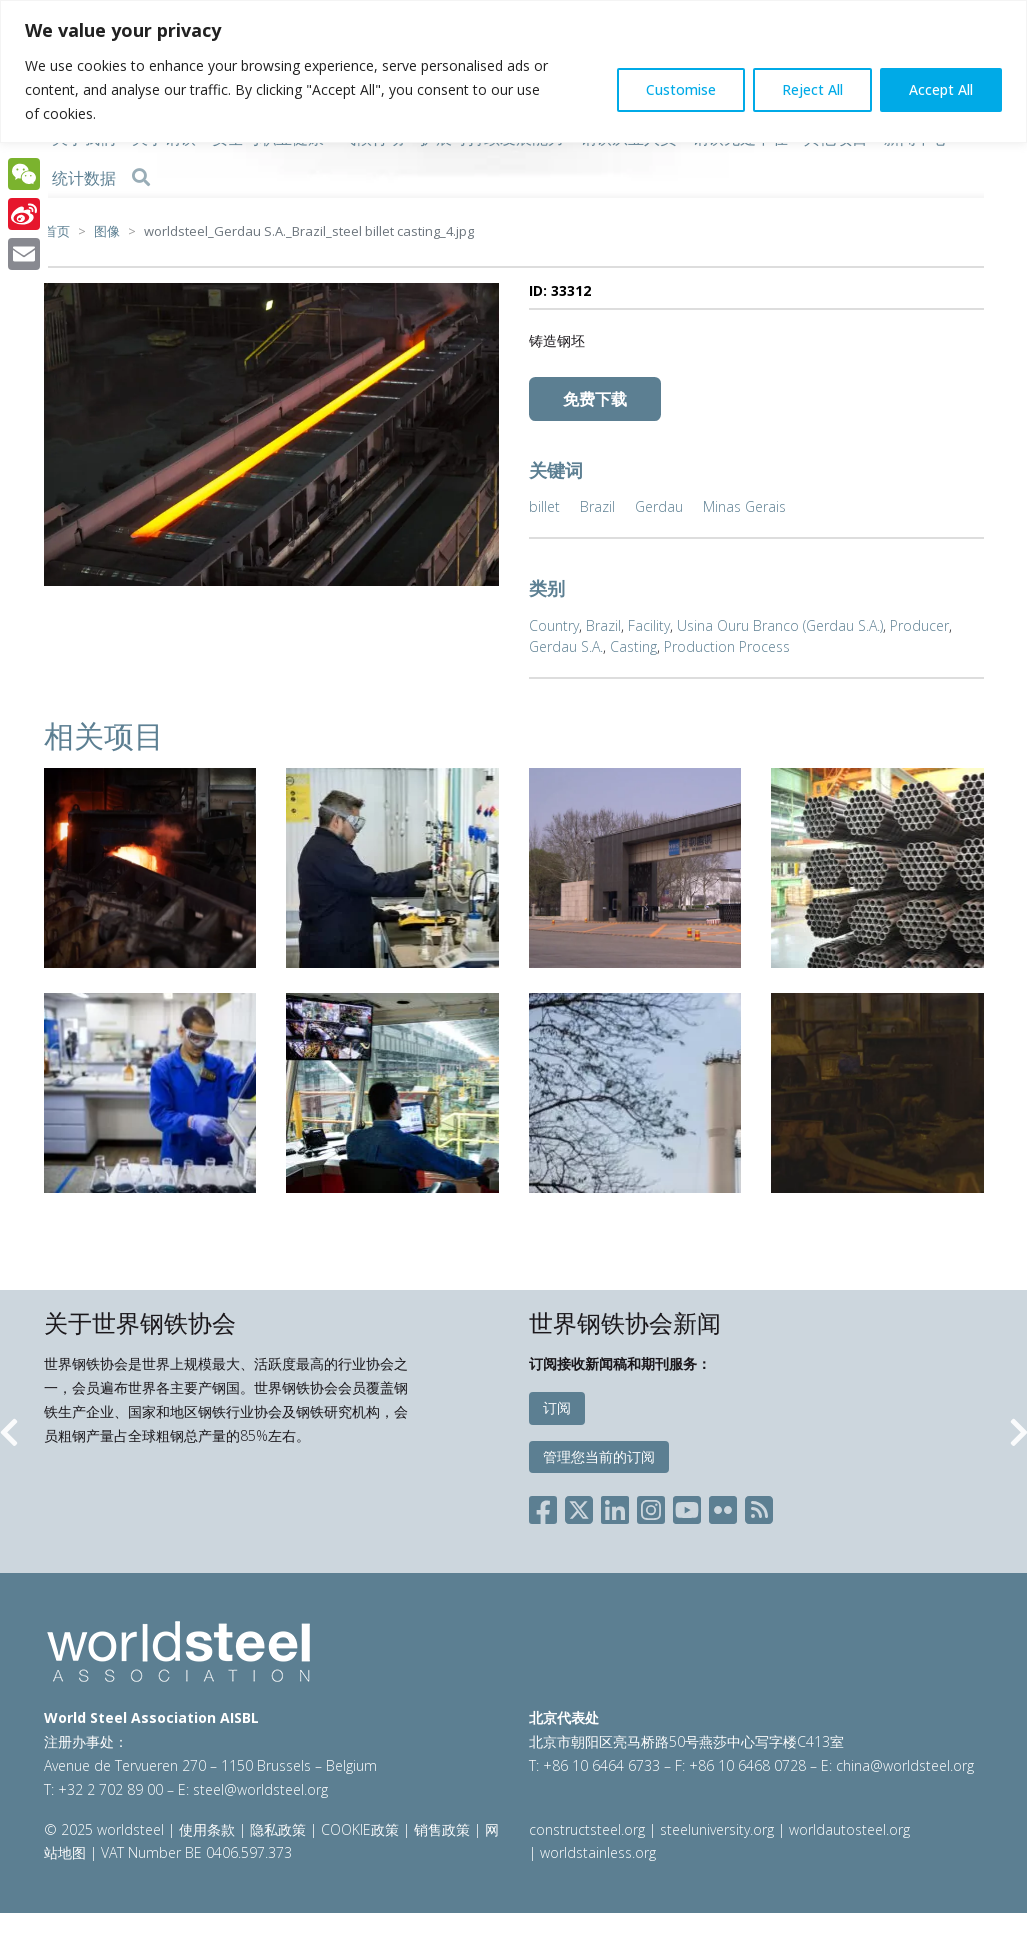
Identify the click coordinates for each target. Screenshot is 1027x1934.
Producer (919, 625)
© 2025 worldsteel (106, 1829)
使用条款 (207, 1829)
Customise (681, 89)
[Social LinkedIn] (615, 1506)
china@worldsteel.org (905, 1765)
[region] (513, 71)
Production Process (727, 646)
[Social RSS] (759, 1506)
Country (554, 625)
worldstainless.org (598, 1852)
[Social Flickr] (723, 1506)
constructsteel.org (587, 1829)
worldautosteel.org (849, 1829)
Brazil (597, 506)
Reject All (812, 89)
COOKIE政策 (360, 1829)
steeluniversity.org (717, 1829)
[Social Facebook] (547, 1506)
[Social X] (579, 1506)
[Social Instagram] (651, 1506)
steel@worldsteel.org (260, 1789)
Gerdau (659, 506)
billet (544, 506)
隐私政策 (278, 1829)
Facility (649, 625)
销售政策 (442, 1829)
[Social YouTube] (687, 1506)
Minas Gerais (744, 506)
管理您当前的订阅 (599, 1456)
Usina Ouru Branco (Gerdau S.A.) (780, 625)
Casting (633, 646)
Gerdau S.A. (566, 646)
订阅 (557, 1407)
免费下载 (595, 399)
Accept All (941, 89)
